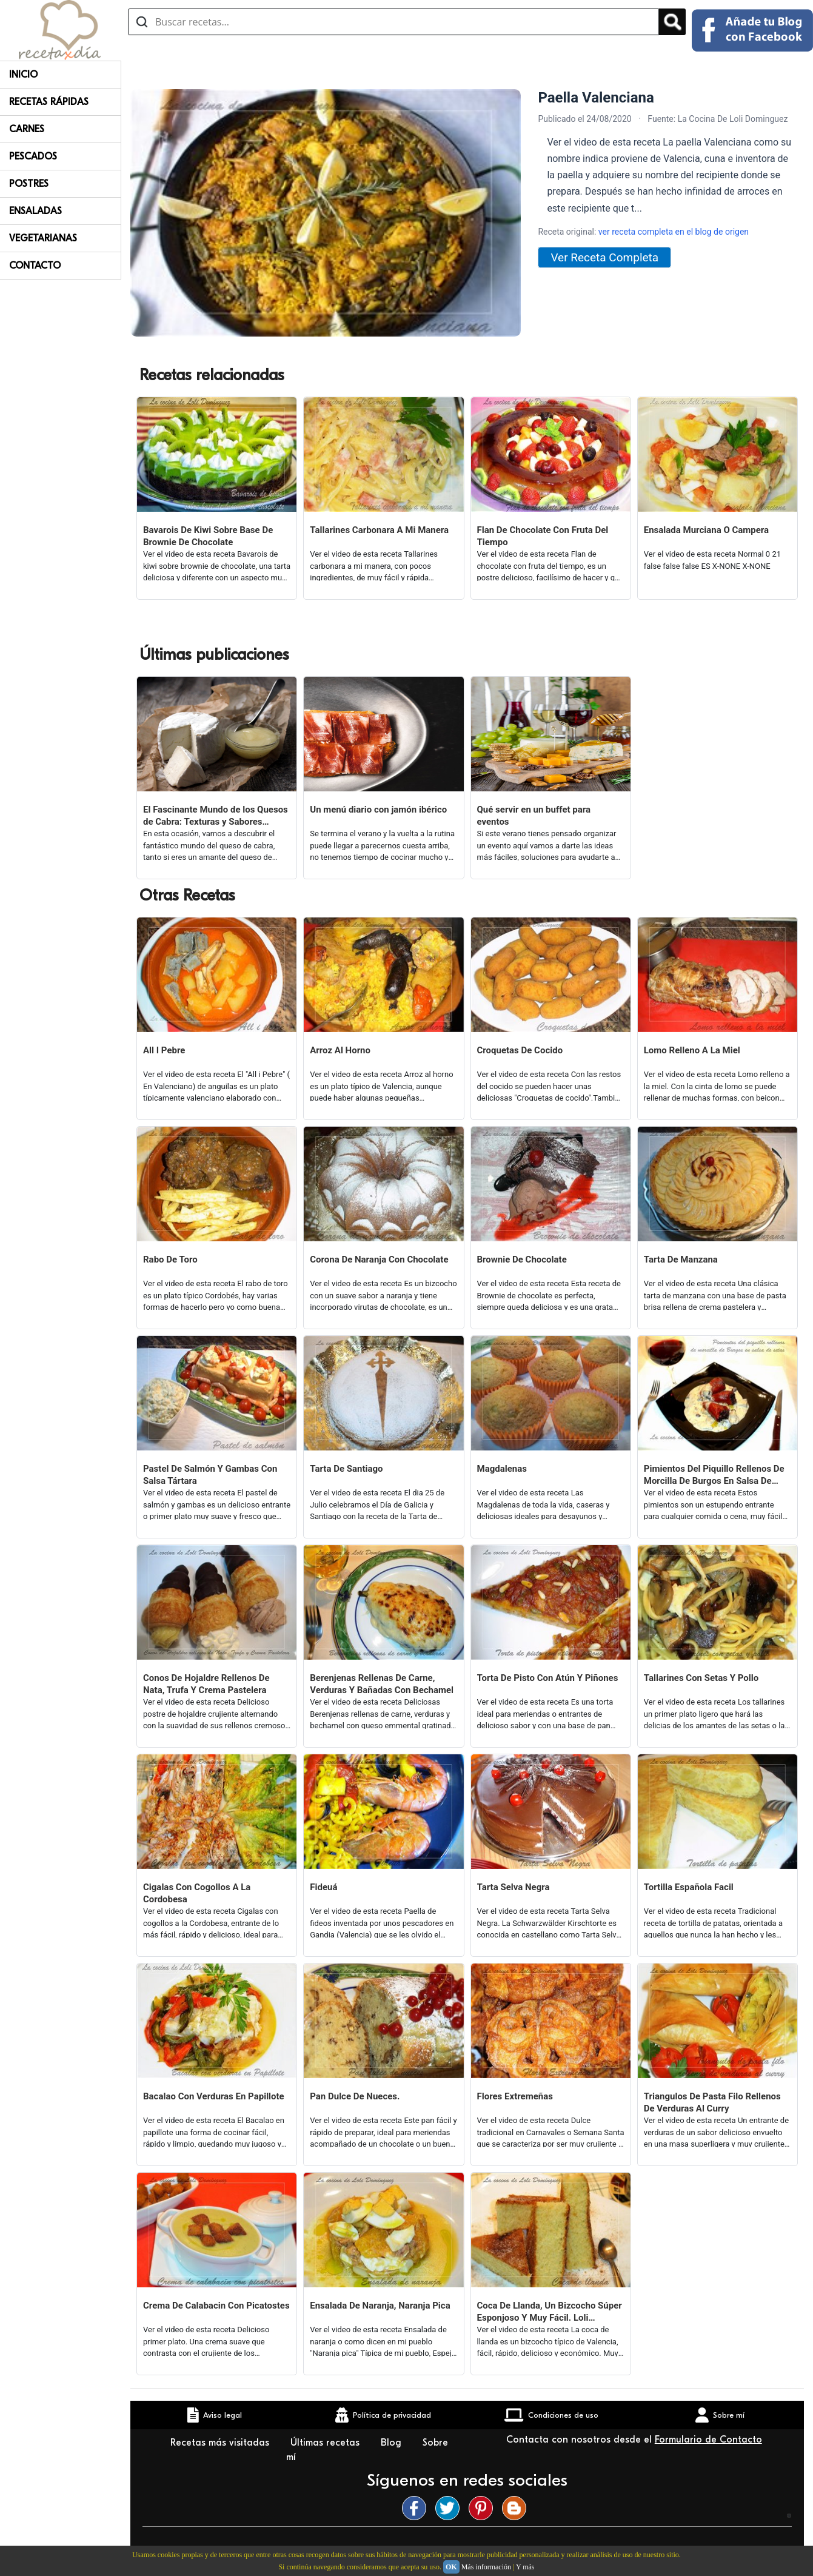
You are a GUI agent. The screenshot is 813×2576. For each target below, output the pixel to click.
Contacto (35, 265)
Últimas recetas (326, 2442)
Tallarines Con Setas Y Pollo (701, 1677)
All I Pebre (164, 1050)
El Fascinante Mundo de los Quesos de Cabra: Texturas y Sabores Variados (215, 816)
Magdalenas (502, 1468)
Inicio (23, 74)
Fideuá (323, 1887)
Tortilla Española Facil (689, 1887)
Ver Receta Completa (604, 257)
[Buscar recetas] (393, 21)
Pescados (33, 156)
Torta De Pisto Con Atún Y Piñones (547, 1677)
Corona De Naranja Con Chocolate (379, 1259)
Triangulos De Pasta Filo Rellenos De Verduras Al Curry (712, 2102)
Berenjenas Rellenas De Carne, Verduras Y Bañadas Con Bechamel (381, 1684)
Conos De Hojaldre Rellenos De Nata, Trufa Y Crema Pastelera (206, 1684)
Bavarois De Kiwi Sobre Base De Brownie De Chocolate (208, 536)
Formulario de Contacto (708, 2439)
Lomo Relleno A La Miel (692, 1050)
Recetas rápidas (49, 101)
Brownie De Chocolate (522, 1259)
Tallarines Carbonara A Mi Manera (379, 530)
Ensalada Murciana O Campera (706, 530)
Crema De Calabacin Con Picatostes (216, 2305)
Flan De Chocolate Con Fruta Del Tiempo (543, 536)
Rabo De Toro (170, 1259)
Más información (486, 2567)
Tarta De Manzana (681, 1259)
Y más (525, 2567)
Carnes (26, 129)
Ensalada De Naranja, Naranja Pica (380, 2305)
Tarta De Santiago (346, 1468)
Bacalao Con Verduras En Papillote (213, 2096)
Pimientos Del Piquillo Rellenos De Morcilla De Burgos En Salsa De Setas (714, 1475)
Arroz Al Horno (340, 1050)
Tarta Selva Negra (513, 1887)
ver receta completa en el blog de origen (673, 231)
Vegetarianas (43, 238)
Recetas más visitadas (221, 2442)
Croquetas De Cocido (520, 1050)
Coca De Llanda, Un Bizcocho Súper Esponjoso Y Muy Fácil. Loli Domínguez (549, 2312)
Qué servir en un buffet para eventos (534, 815)
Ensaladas (35, 211)
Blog (392, 2442)
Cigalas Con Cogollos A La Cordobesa (196, 1893)
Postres (29, 183)
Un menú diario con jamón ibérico (378, 809)
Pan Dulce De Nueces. (355, 2096)
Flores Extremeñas (515, 2096)
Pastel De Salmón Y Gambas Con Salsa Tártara (210, 1474)
